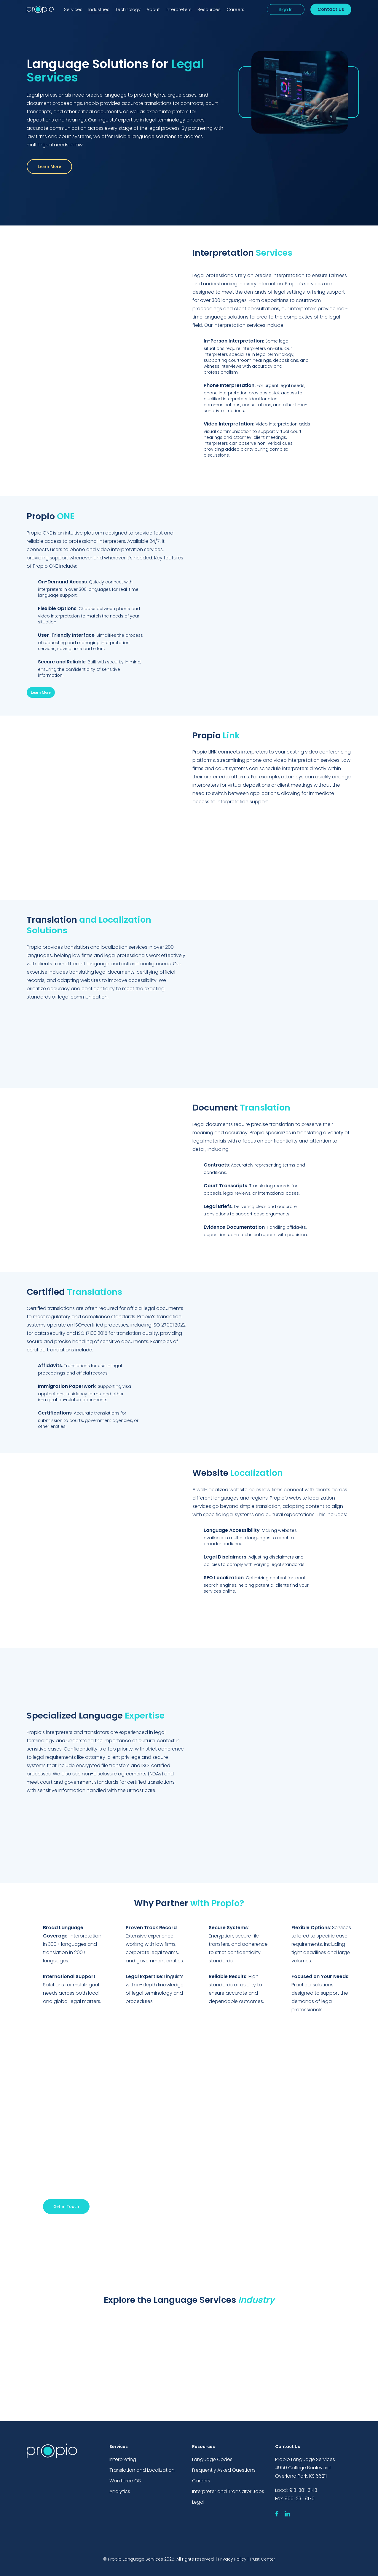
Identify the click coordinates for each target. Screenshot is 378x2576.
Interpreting (122, 2459)
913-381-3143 (303, 2490)
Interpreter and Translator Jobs (228, 2491)
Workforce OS (125, 2480)
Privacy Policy (232, 2559)
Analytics (119, 2491)
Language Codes (212, 2459)
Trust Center (262, 2559)
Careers (201, 2480)
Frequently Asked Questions (224, 2470)
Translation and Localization (142, 2470)
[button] (49, 166)
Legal (198, 2502)
